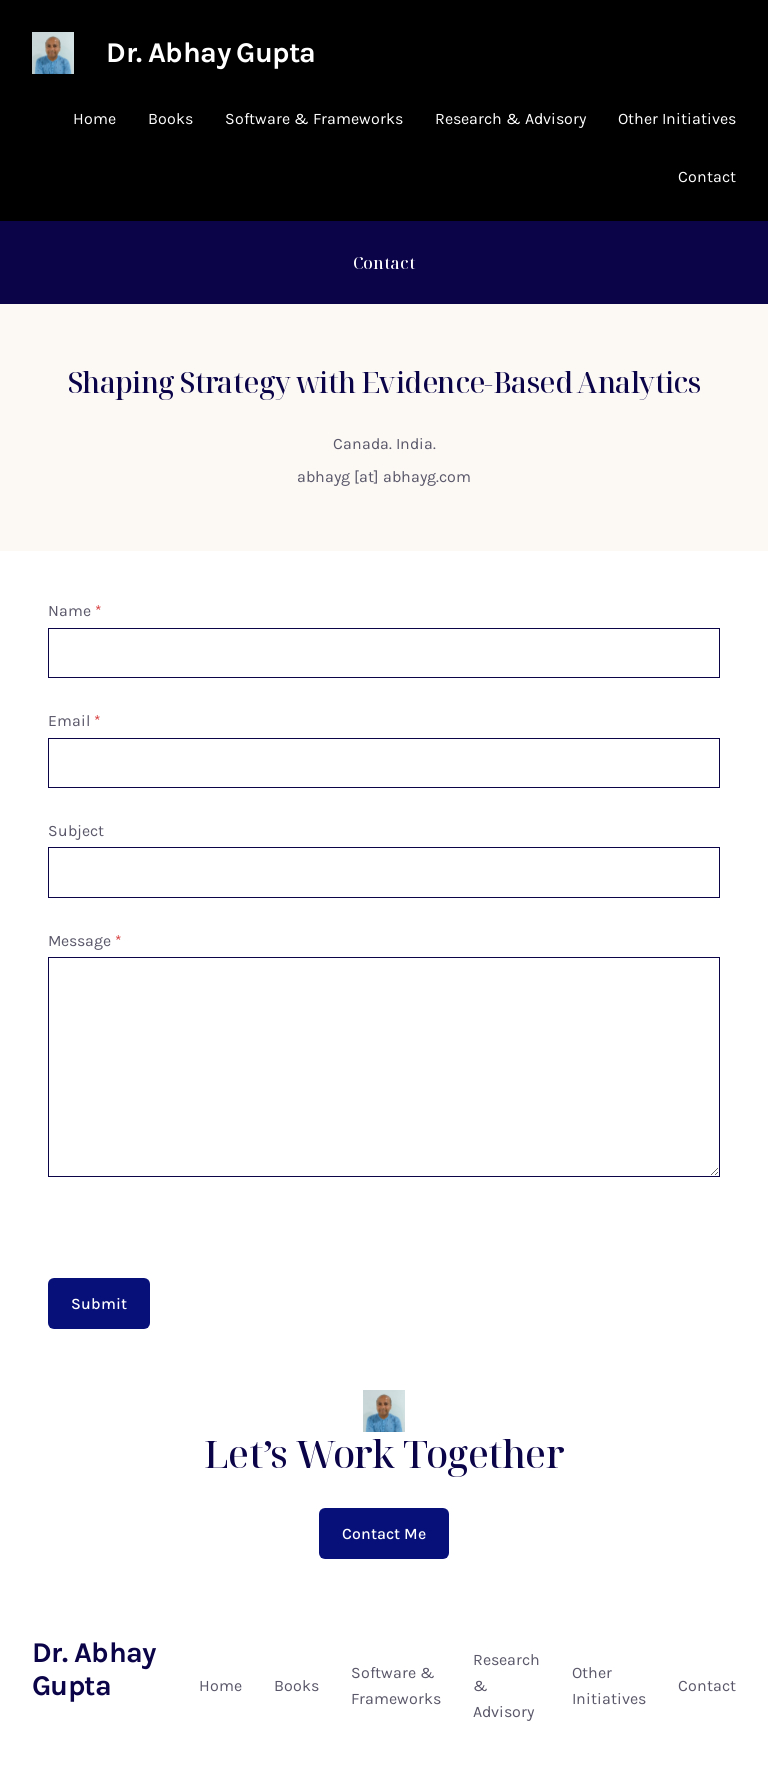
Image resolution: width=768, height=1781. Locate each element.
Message (85, 940)
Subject (76, 830)
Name (75, 610)
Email (74, 720)
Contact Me (384, 1533)
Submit (99, 1303)
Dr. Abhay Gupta (210, 52)
